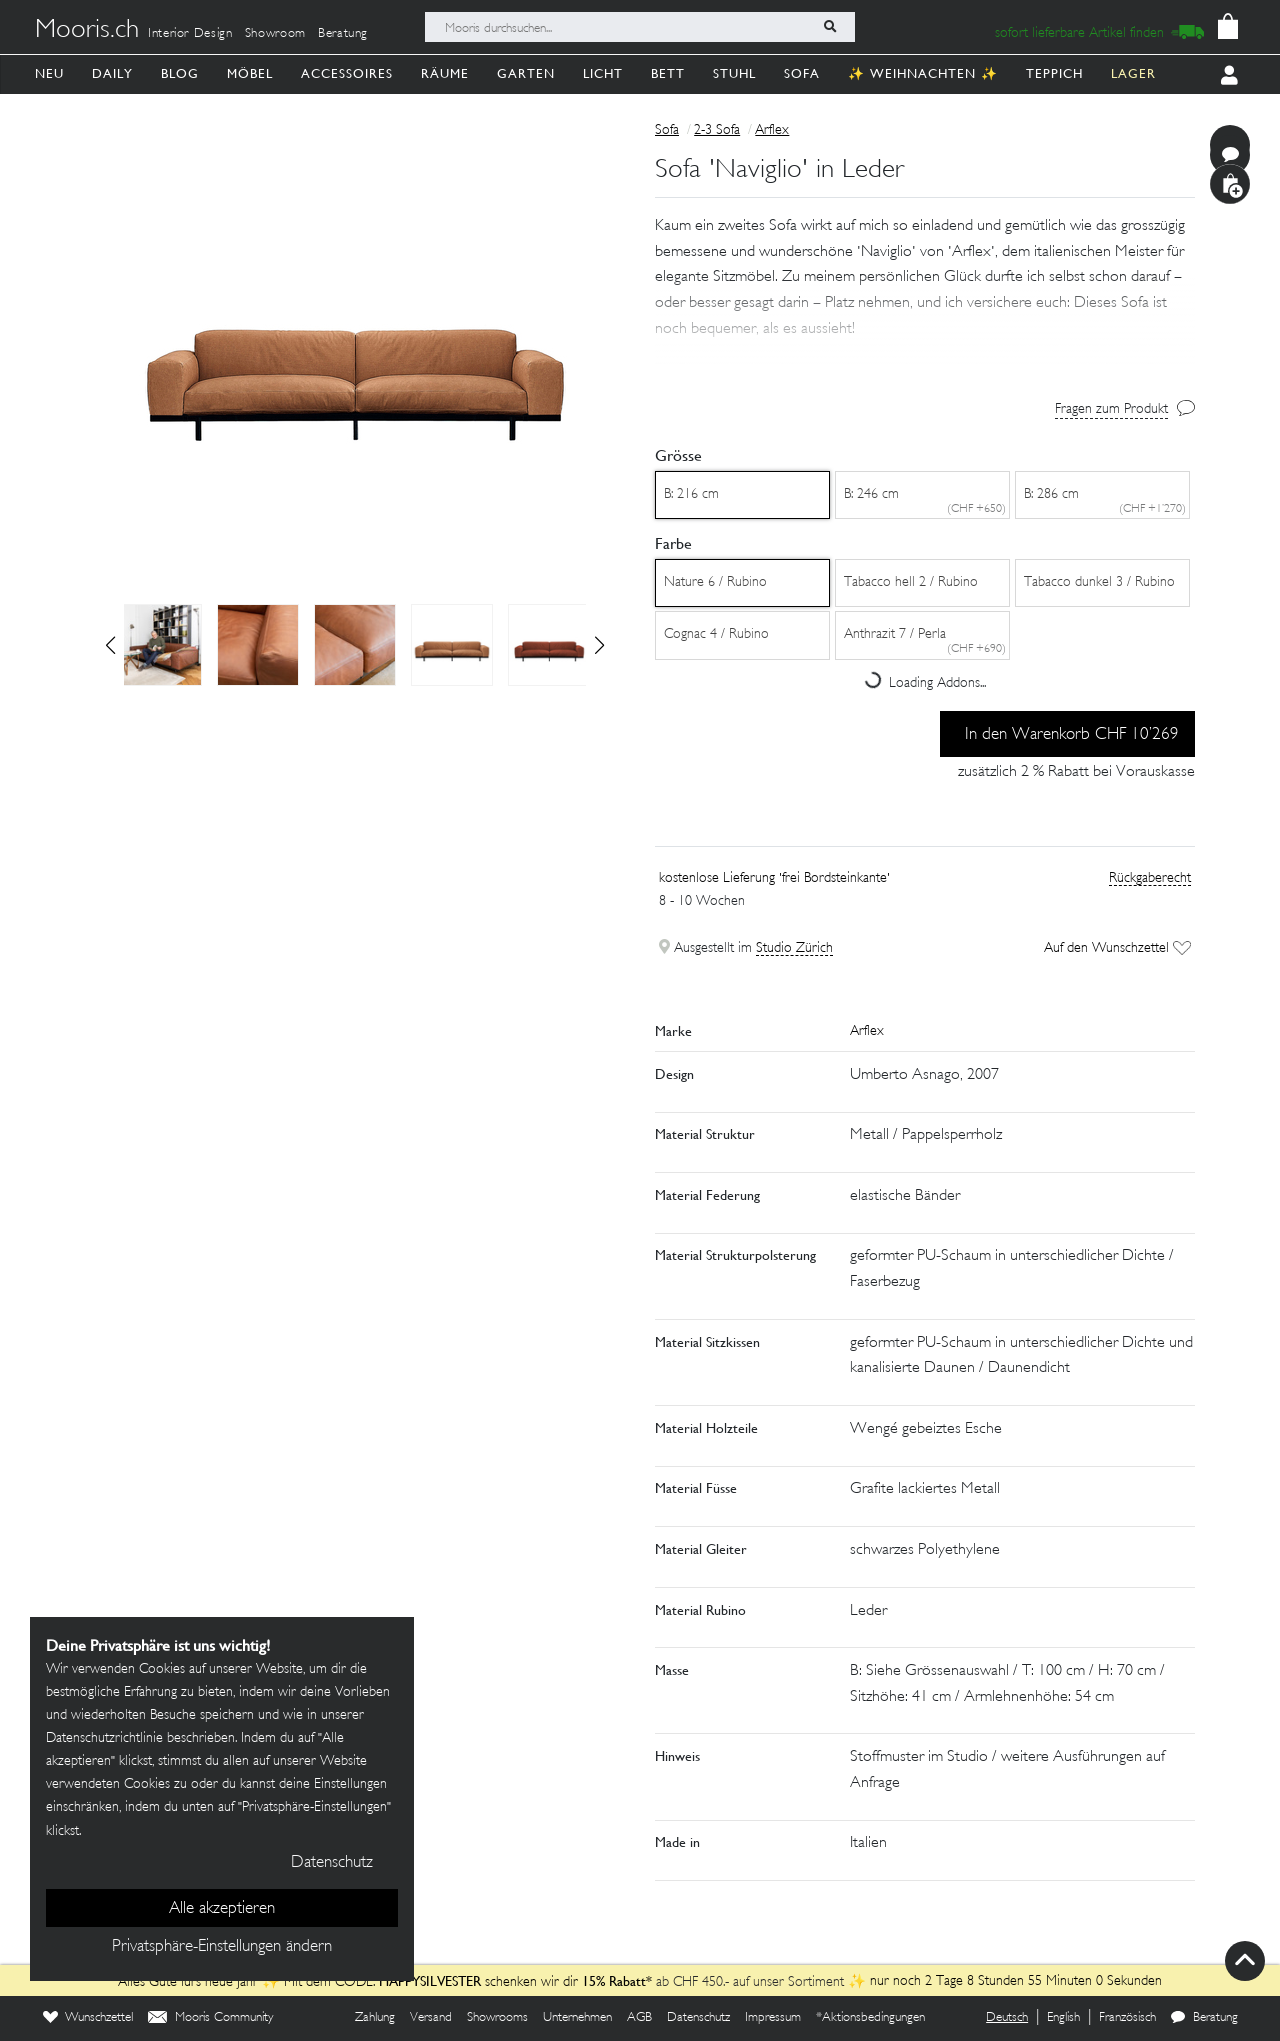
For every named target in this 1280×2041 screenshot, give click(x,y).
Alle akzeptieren (222, 1909)
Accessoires (347, 73)
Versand (431, 2018)
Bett (668, 73)
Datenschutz (698, 2018)
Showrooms (497, 2018)
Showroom (275, 34)
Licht (603, 73)
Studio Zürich (794, 948)
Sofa (802, 73)
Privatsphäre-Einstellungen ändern (222, 1947)
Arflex (772, 130)
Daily (112, 73)
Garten (526, 73)
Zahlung (375, 2018)
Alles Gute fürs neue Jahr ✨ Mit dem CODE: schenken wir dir (350, 1982)
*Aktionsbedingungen (870, 2018)
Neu (49, 73)
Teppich (1054, 73)
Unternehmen (577, 2018)
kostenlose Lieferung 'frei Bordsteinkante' (774, 878)
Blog (180, 73)
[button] (599, 645)
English (1063, 2018)
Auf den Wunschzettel (1117, 948)
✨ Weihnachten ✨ (923, 73)
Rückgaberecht (1150, 878)
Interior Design (190, 34)
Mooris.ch (87, 31)
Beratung (343, 34)
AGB (639, 2018)
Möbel (250, 73)
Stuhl (734, 73)
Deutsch (1007, 2018)
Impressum (773, 2018)
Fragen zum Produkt (1111, 409)
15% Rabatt (614, 1981)
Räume (445, 73)
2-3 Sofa (717, 130)
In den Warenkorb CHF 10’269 (1072, 735)
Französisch (1127, 2018)
